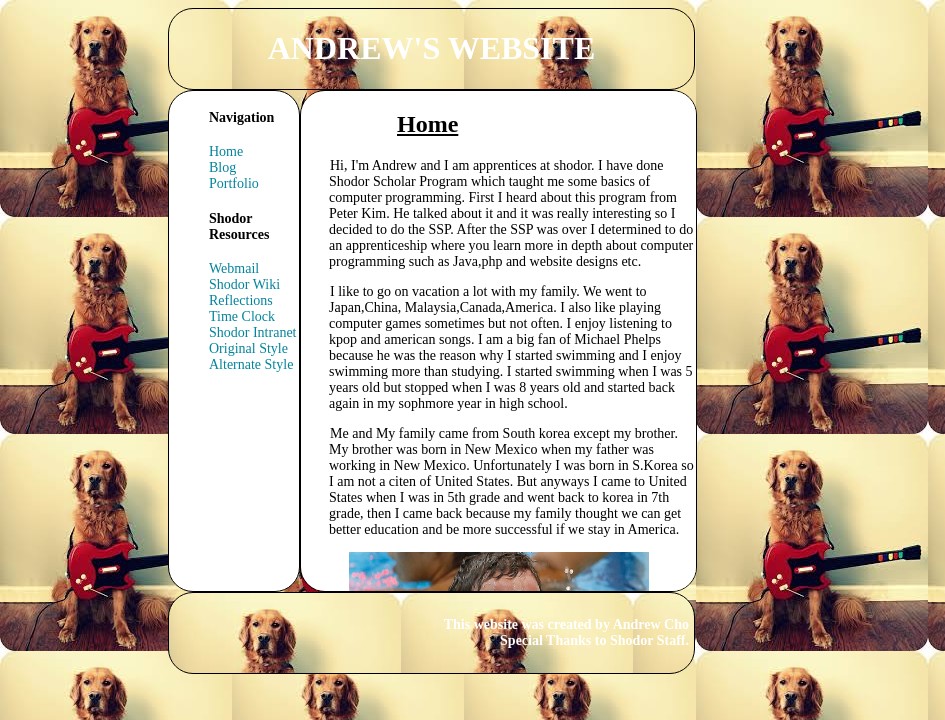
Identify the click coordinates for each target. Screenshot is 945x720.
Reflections (241, 300)
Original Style (248, 348)
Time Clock (242, 316)
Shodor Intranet (252, 332)
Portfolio (234, 183)
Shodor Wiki (244, 284)
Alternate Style (251, 364)
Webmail (234, 268)
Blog (222, 167)
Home (226, 151)
